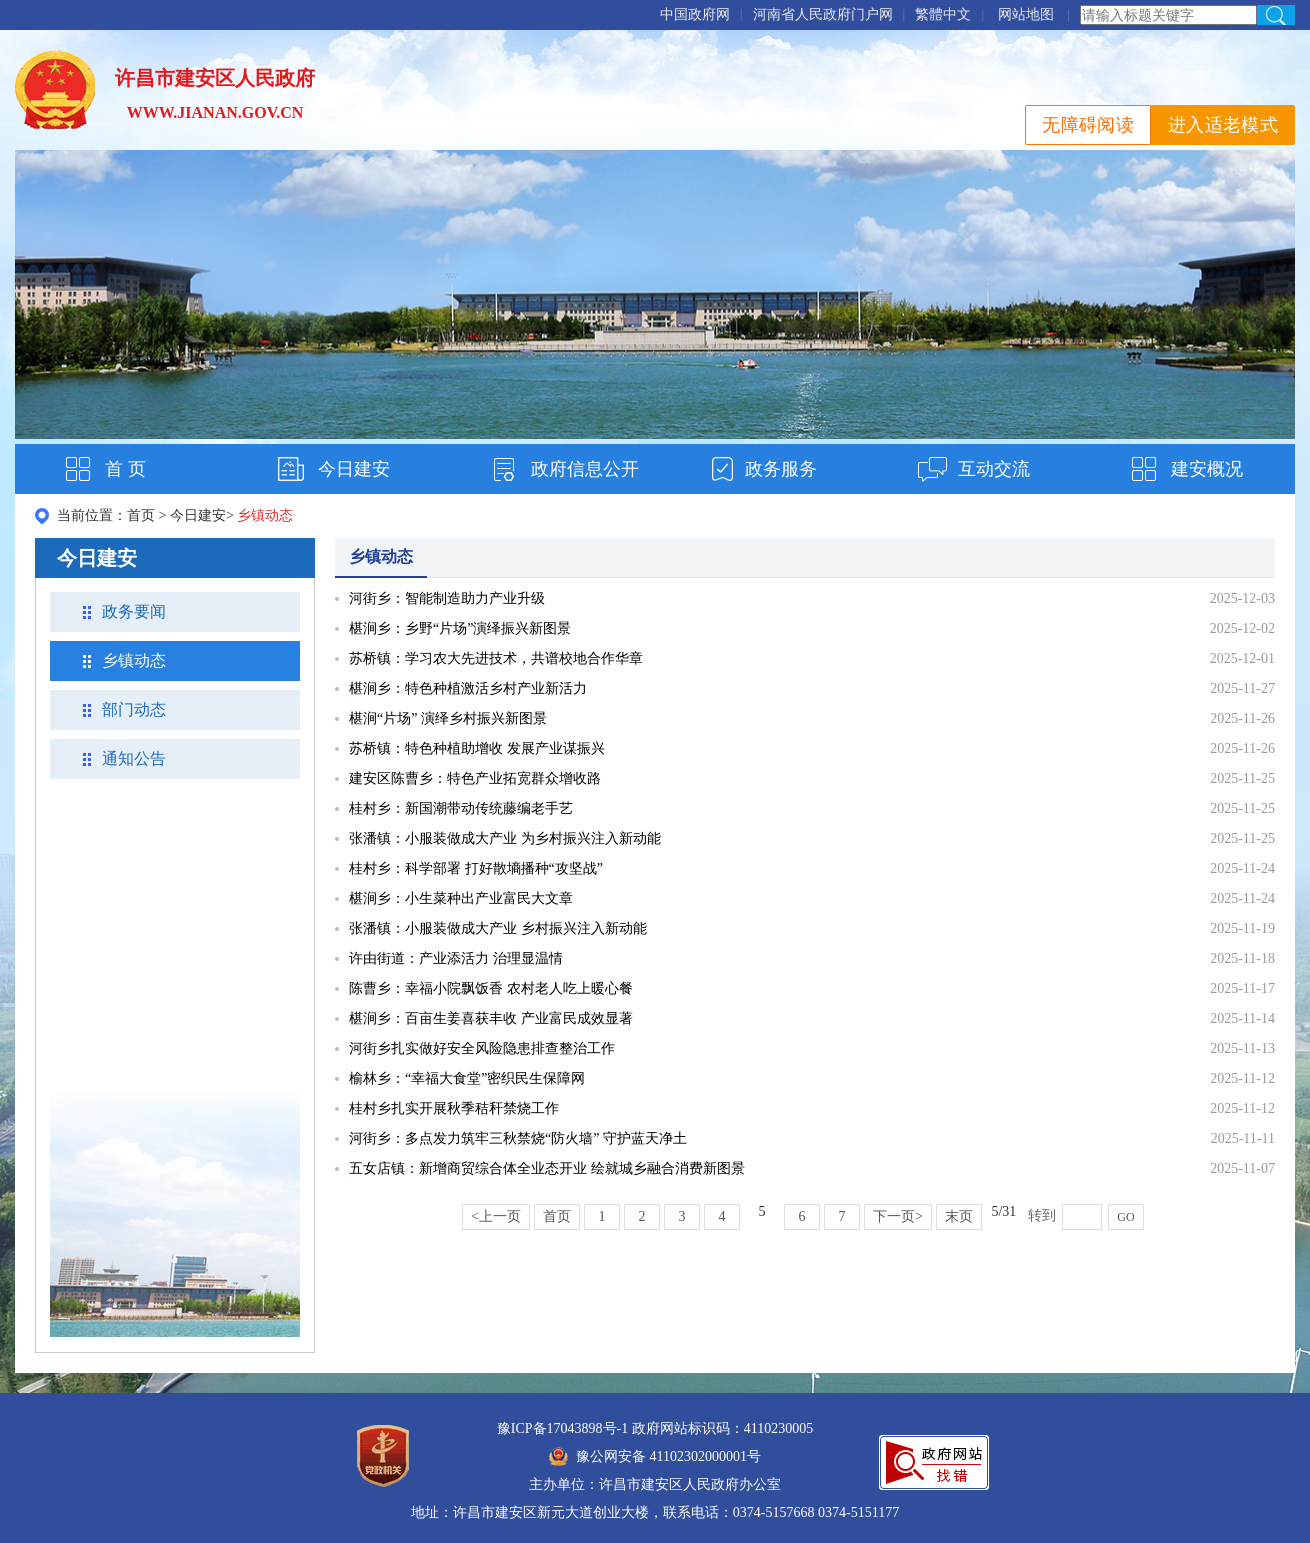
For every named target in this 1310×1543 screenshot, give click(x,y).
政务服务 (781, 469)
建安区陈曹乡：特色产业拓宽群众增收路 (475, 778)
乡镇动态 (134, 660)
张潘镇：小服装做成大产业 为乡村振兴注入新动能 (505, 838)
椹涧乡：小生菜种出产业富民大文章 (461, 898)
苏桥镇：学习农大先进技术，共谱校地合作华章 (496, 658)
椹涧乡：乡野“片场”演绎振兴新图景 (460, 628)
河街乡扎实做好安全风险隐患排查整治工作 (482, 1048)
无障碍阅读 (1088, 125)
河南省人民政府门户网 (823, 14)
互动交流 (994, 469)
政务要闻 (134, 611)
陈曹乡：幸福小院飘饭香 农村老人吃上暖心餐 (491, 988)
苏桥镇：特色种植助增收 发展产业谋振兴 (477, 748)
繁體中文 (943, 14)
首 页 (125, 469)
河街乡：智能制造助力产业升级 (447, 598)
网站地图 (1026, 14)
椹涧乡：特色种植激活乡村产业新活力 (468, 688)
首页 (141, 515)
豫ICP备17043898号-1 (562, 1428)
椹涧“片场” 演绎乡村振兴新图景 (448, 718)
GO (1125, 1217)
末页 (959, 1216)
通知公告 (134, 758)
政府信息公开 (585, 469)
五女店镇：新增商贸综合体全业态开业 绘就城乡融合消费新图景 (547, 1168)
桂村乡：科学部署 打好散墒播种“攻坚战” (476, 868)
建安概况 (1207, 469)
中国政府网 (695, 14)
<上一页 (496, 1216)
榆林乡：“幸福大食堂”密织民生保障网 (467, 1078)
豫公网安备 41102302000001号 (655, 1456)
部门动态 (134, 709)
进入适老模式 (1223, 125)
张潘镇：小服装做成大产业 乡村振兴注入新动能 (498, 928)
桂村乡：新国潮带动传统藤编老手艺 (461, 808)
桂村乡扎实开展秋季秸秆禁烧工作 (454, 1108)
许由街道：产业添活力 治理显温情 (456, 958)
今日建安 (354, 469)
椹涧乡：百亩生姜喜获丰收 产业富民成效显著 (491, 1018)
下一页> (898, 1216)
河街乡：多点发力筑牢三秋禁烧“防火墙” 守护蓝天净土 (518, 1138)
